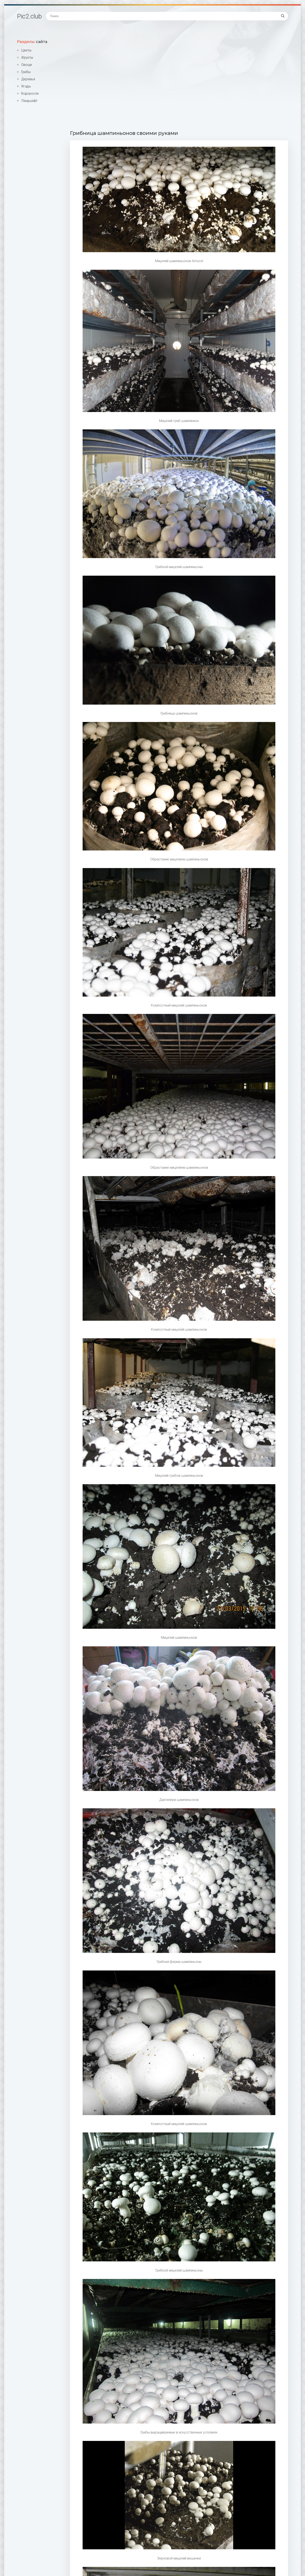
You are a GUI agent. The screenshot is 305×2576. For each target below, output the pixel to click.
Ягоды (26, 86)
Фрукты (27, 57)
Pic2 (29, 16)
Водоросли (30, 93)
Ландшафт (29, 101)
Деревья (28, 79)
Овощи (26, 65)
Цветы (26, 50)
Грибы (25, 72)
